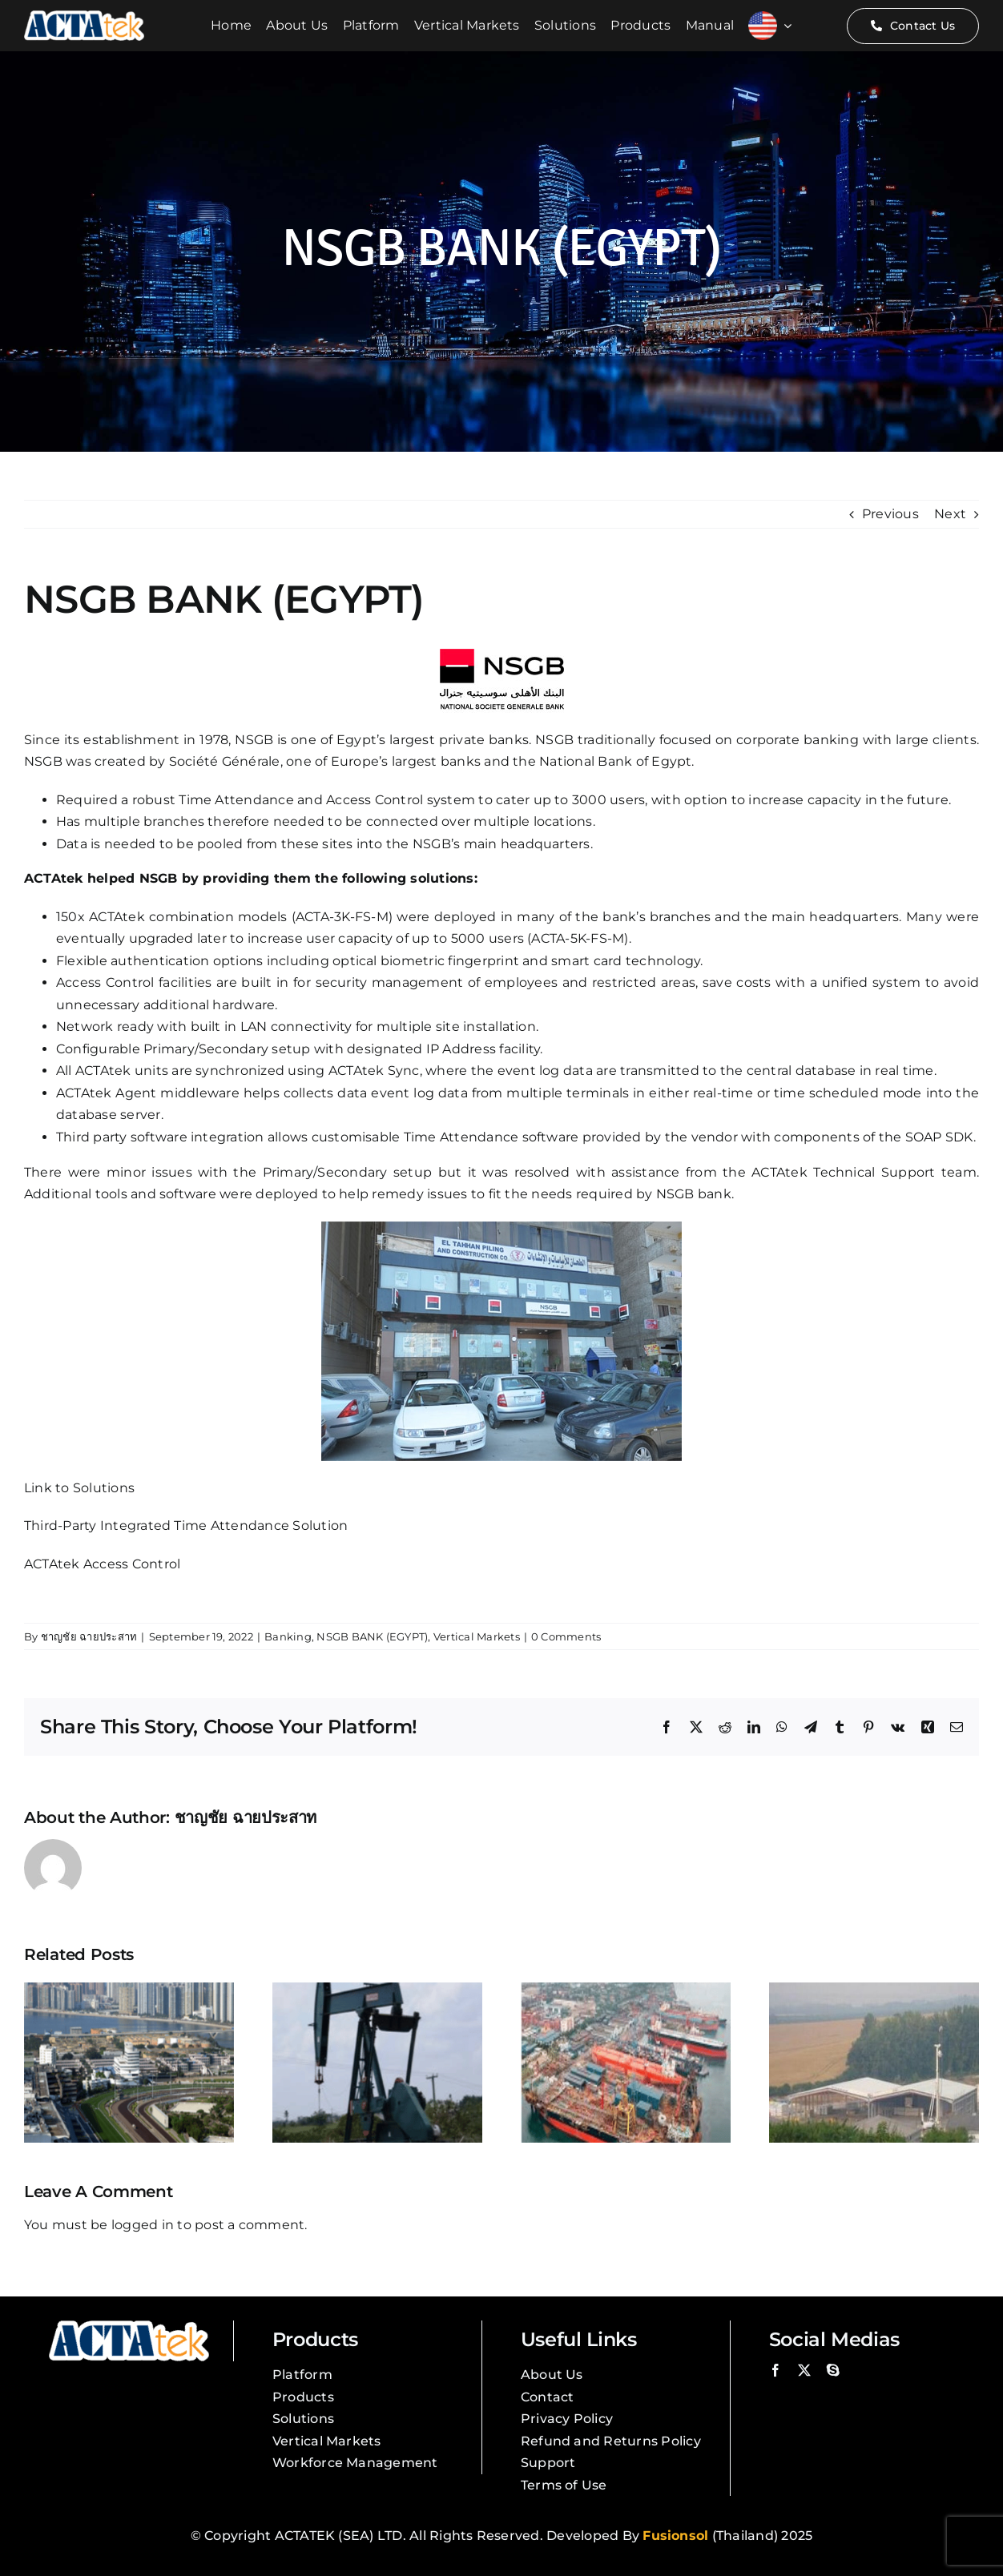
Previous (890, 513)
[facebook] (775, 2370)
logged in (142, 2224)
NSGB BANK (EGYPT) (372, 1636)
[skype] (833, 2370)
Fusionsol (675, 2535)
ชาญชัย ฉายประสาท (89, 1636)
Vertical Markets (476, 1636)
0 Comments (566, 1636)
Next (950, 513)
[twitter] (804, 2370)
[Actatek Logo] (84, 16)
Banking (288, 1636)
